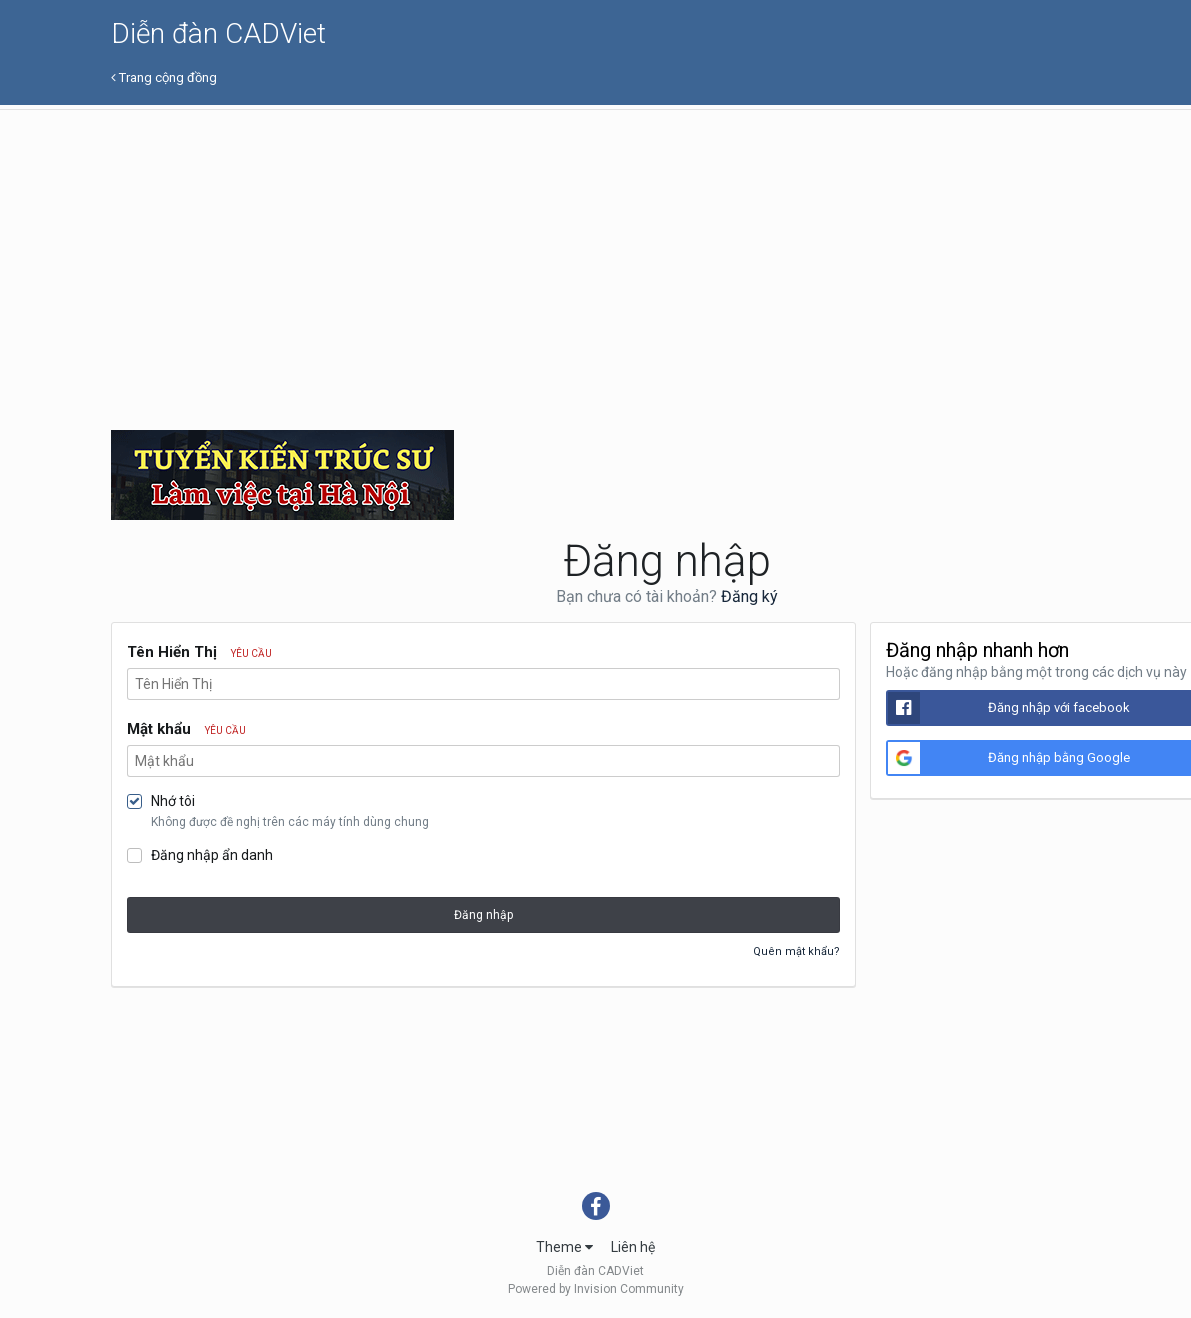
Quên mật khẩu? (796, 951)
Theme (564, 1247)
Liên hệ (633, 1247)
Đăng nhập (483, 915)
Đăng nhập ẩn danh (212, 855)
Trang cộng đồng (164, 77)
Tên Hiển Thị (199, 652)
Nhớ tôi (173, 801)
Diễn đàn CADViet (218, 33)
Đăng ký (749, 596)
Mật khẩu (186, 729)
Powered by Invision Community (596, 1289)
